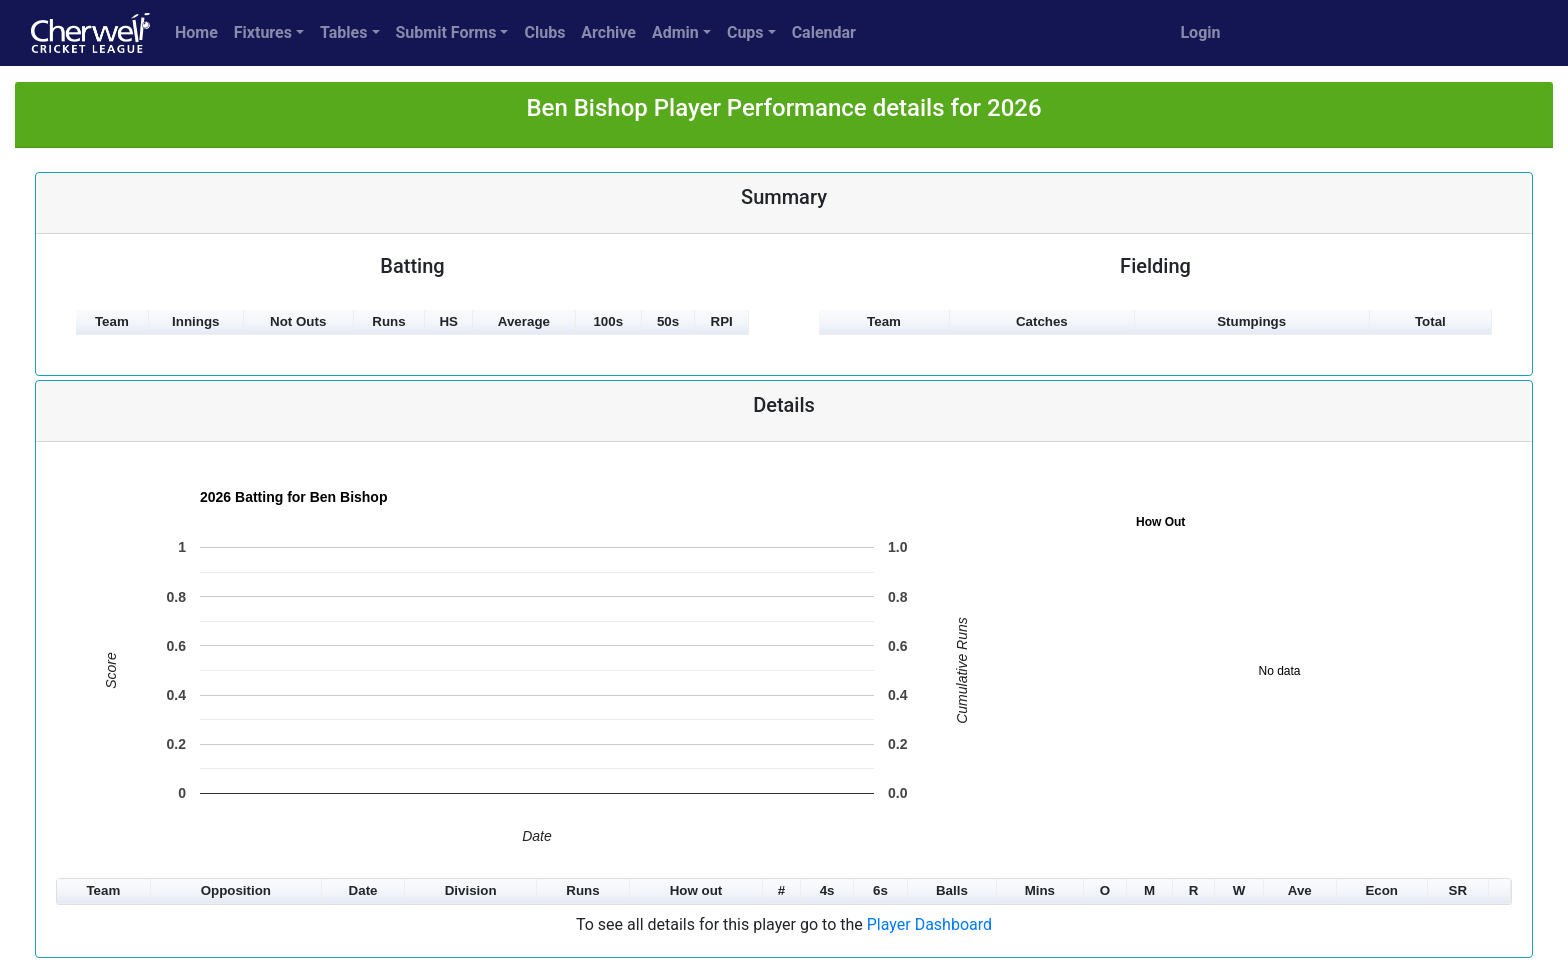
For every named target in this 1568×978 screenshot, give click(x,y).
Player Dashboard (929, 924)
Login (1200, 32)
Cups (745, 32)
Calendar (824, 32)
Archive (608, 32)
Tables (343, 32)
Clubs (544, 32)
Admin (675, 32)
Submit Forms (446, 32)
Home (196, 32)
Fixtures (263, 32)
